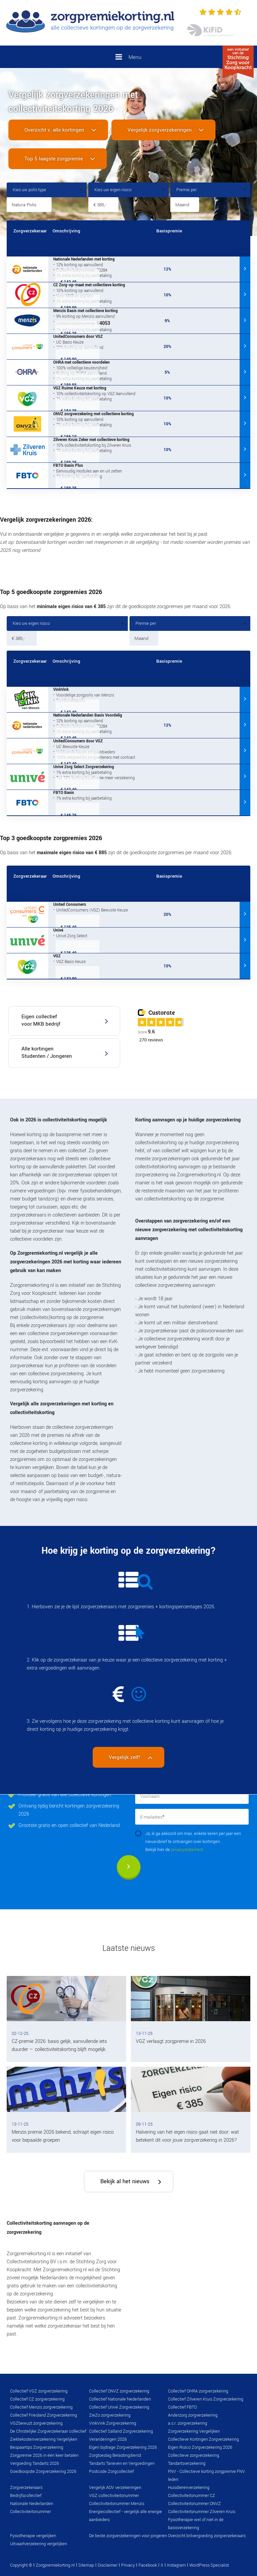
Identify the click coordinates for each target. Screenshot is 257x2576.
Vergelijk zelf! (125, 1757)
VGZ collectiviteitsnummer (114, 2496)
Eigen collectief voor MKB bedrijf (40, 1020)
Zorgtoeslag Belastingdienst (115, 2455)
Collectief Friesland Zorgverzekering (43, 2415)
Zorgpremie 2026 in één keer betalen (44, 2455)
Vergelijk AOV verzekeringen (115, 2488)
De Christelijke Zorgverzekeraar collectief (48, 2431)
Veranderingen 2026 (108, 2439)
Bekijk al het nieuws (124, 2181)
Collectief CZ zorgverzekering (37, 2399)
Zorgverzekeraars (26, 2488)
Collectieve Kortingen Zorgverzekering (203, 2439)
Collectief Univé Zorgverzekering (119, 2407)
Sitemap (86, 2565)
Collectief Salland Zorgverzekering (121, 2431)
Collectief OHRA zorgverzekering (198, 2391)
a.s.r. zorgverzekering (187, 2423)
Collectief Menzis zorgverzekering (41, 2407)
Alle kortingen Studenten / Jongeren (46, 1052)
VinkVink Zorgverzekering (112, 2423)
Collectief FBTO (182, 2407)
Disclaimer (107, 2565)
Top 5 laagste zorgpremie (53, 158)
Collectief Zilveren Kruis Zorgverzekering (205, 2399)
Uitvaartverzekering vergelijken (38, 2544)
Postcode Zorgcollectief (111, 2472)
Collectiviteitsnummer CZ (191, 2496)
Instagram (176, 2565)
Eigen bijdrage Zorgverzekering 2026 (123, 2447)
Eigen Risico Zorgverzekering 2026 (200, 2447)
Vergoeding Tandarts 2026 (34, 2463)
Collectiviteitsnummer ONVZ (194, 2504)
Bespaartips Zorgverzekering (36, 2447)
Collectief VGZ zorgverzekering (39, 2391)
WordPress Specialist (209, 2565)
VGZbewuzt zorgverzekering (36, 2423)
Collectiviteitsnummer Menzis (116, 2504)
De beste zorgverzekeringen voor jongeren (128, 2536)
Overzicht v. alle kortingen (54, 130)
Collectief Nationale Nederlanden (120, 2399)
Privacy (128, 2565)
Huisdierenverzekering (188, 2488)
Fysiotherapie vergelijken (33, 2536)
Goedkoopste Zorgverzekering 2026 (43, 2472)
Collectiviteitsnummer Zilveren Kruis (201, 2512)
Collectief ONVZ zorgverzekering (119, 2391)
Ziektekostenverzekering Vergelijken (43, 2439)
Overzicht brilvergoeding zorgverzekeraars (207, 2536)
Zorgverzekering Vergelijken (194, 2431)
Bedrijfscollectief (25, 2496)
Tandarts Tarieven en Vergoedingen (122, 2463)
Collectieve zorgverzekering (193, 2455)
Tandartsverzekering (186, 2463)
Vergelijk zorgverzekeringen (159, 130)
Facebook (148, 2565)
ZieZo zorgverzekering (110, 2415)
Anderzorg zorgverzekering (193, 2415)
